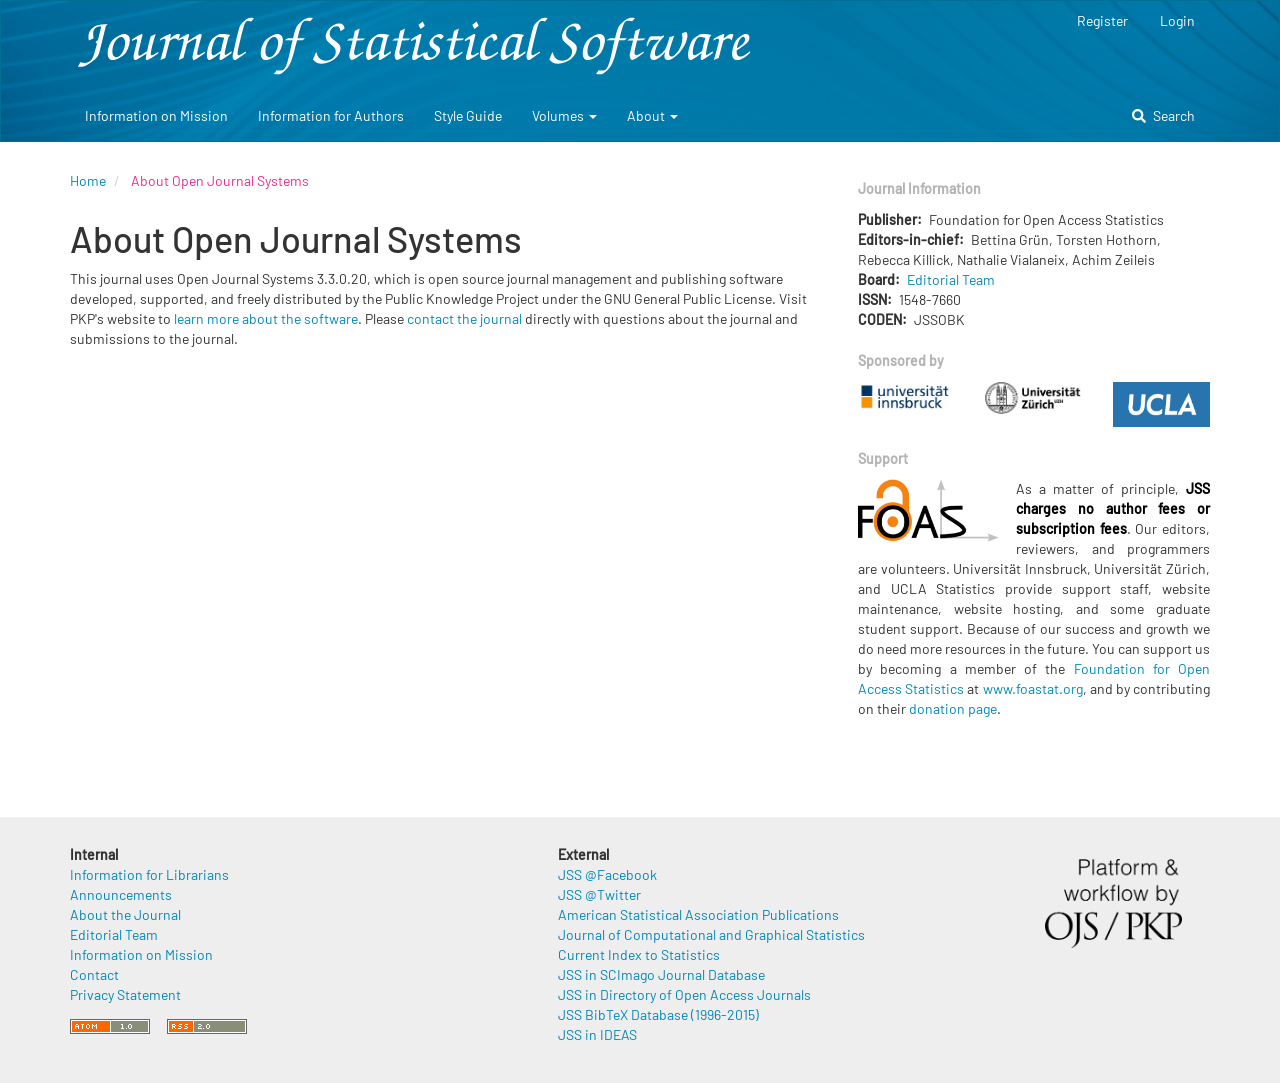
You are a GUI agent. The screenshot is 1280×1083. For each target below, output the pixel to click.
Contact (94, 974)
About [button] (652, 115)
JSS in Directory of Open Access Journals (684, 994)
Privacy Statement (125, 994)
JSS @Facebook (607, 874)
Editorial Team (951, 279)
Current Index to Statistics (639, 954)
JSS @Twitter (599, 894)
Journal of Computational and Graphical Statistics (711, 934)
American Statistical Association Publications (698, 914)
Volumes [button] (564, 115)
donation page (953, 708)
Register (1102, 20)
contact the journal (464, 318)
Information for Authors (331, 115)
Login (1177, 20)
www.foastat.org (1033, 688)
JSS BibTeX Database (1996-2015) (658, 1014)
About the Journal (125, 914)
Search (1163, 115)
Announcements (121, 894)
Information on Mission (156, 115)
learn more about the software (266, 318)
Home (88, 180)
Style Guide (468, 115)
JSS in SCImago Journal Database (661, 974)
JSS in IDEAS (597, 1034)
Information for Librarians (149, 874)
